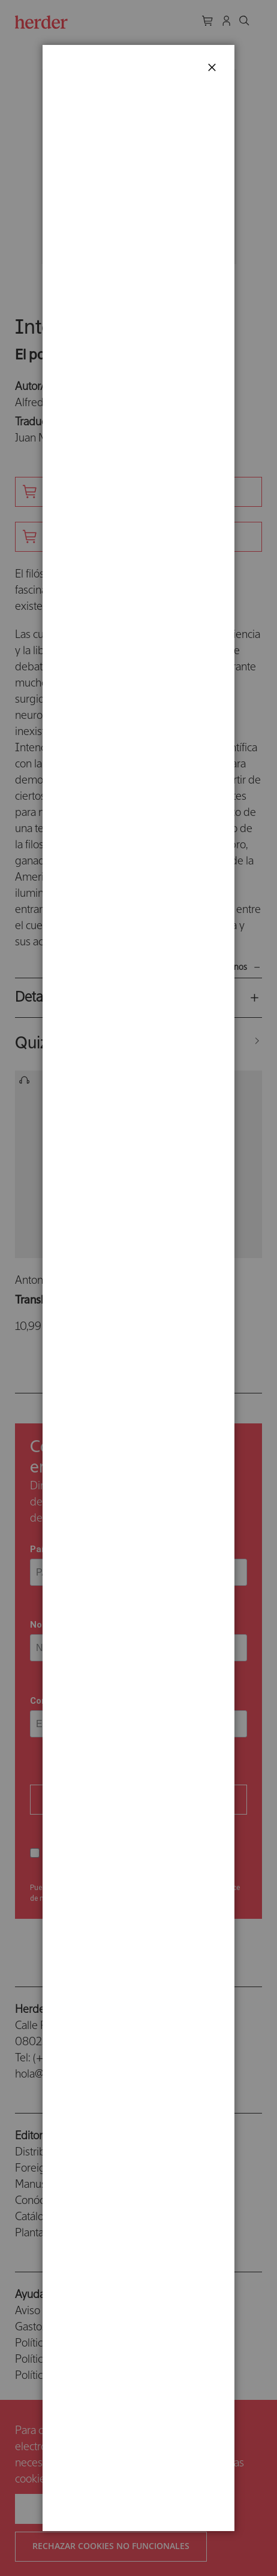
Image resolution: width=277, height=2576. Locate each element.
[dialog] (138, 1288)
